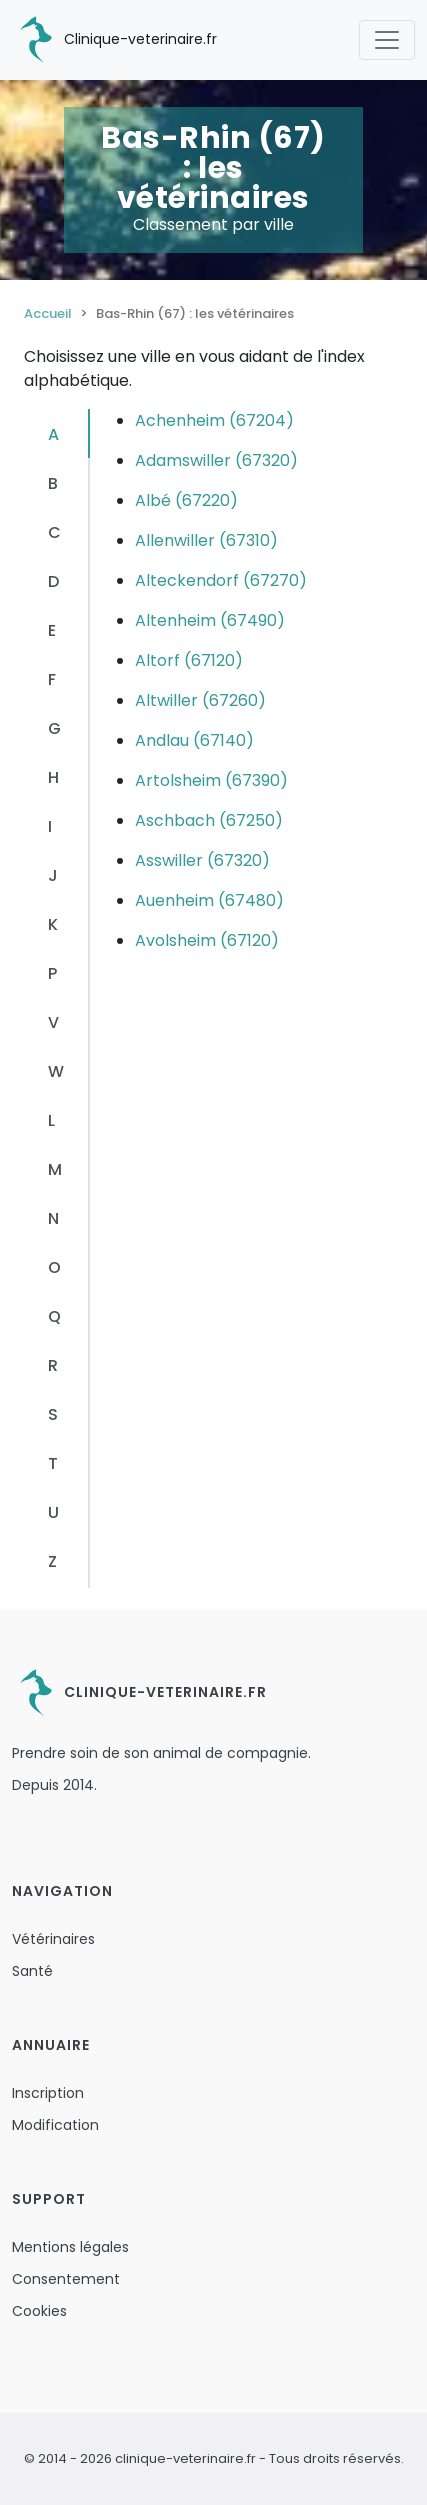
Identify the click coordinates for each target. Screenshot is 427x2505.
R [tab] (53, 1365)
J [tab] (53, 875)
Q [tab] (54, 1316)
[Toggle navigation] (387, 40)
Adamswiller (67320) (216, 460)
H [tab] (53, 777)
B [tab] (53, 483)
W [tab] (56, 1071)
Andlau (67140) (194, 740)
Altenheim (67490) (210, 620)
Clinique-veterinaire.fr (114, 40)
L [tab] (51, 1120)
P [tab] (52, 973)
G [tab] (54, 728)
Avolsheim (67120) (207, 940)
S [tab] (53, 1414)
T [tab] (53, 1463)
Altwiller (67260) (200, 700)
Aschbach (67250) (209, 820)
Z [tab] (52, 1561)
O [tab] (54, 1267)
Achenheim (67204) (214, 420)
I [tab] (50, 826)
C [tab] (54, 532)
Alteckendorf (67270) (221, 580)
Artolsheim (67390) (211, 780)
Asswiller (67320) (202, 860)
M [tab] (55, 1169)
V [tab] (53, 1022)
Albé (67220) (186, 500)
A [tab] (53, 434)
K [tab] (53, 924)
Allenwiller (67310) (206, 540)
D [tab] (53, 581)
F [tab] (52, 679)
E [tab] (52, 630)
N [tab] (53, 1218)
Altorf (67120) (189, 660)
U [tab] (53, 1512)
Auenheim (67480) (209, 900)
